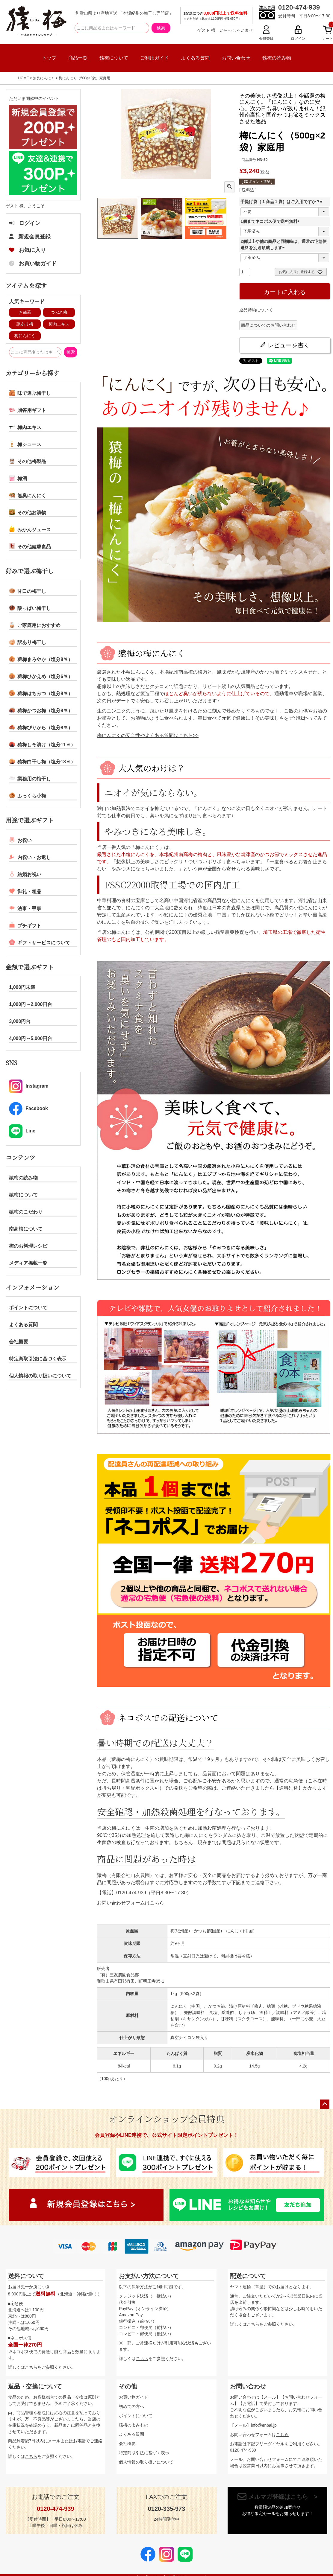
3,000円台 (20, 1021)
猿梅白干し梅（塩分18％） (42, 761)
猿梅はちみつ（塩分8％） (41, 693)
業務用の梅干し (30, 778)
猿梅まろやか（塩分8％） (41, 659)
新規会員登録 (30, 237)
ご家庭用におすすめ (34, 625)
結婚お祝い (25, 874)
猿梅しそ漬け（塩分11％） (42, 744)
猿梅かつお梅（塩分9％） (41, 710)
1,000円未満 (22, 987)
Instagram (28, 1086)
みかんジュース (30, 529)
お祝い (20, 840)
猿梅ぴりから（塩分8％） (41, 727)
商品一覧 (77, 57)
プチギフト (25, 925)
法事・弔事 (25, 908)
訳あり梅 (24, 324)
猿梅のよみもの (133, 2425)
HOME (23, 78)
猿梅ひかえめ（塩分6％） (41, 676)
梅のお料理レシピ (28, 1246)
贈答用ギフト (27, 410)
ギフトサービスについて (39, 942)
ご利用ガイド (154, 57)
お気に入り (27, 250)
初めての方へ (131, 2406)
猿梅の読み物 (276, 57)
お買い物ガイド (33, 264)
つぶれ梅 (59, 312)
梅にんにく (24, 335)
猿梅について (113, 57)
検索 (161, 27)
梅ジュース (25, 444)
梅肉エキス (59, 324)
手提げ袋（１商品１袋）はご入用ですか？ (282, 201)
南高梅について (26, 1228)
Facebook (28, 1108)
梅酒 (18, 478)
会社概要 (18, 1341)
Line (22, 1131)
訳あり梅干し (27, 642)
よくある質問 (195, 57)
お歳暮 (25, 312)
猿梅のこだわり (26, 1211)
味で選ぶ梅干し (30, 393)
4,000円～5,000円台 (30, 1038)
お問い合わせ (236, 57)
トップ (49, 57)
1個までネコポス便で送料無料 (271, 221)
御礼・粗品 (25, 891)
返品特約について (256, 309)
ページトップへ (324, 2104)
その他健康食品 (30, 546)
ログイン (24, 223)
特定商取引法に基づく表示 (37, 1358)
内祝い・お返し (30, 857)
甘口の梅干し (27, 591)
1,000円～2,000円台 (30, 1004)
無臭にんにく (44, 78)
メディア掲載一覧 (28, 1263)
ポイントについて (28, 1307)
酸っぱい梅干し (30, 608)
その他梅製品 (27, 461)
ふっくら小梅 (27, 795)
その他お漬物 (27, 512)
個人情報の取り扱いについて (40, 1375)
